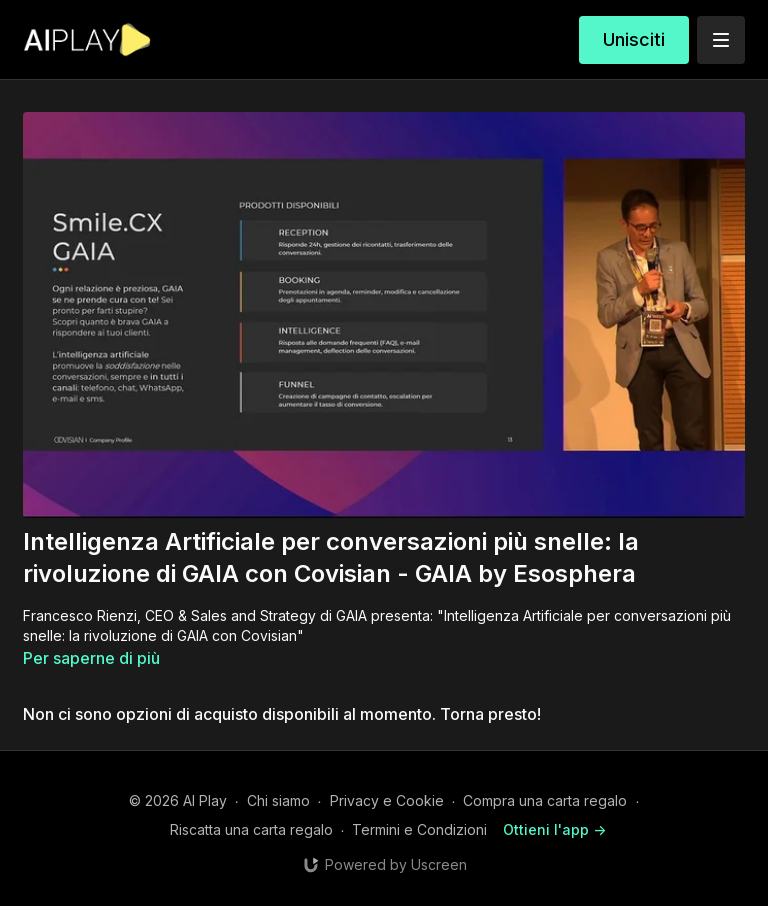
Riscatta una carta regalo (251, 829)
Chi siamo (278, 800)
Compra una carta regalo (545, 800)
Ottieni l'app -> (554, 829)
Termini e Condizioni (419, 829)
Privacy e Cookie (387, 800)
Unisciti (634, 39)
